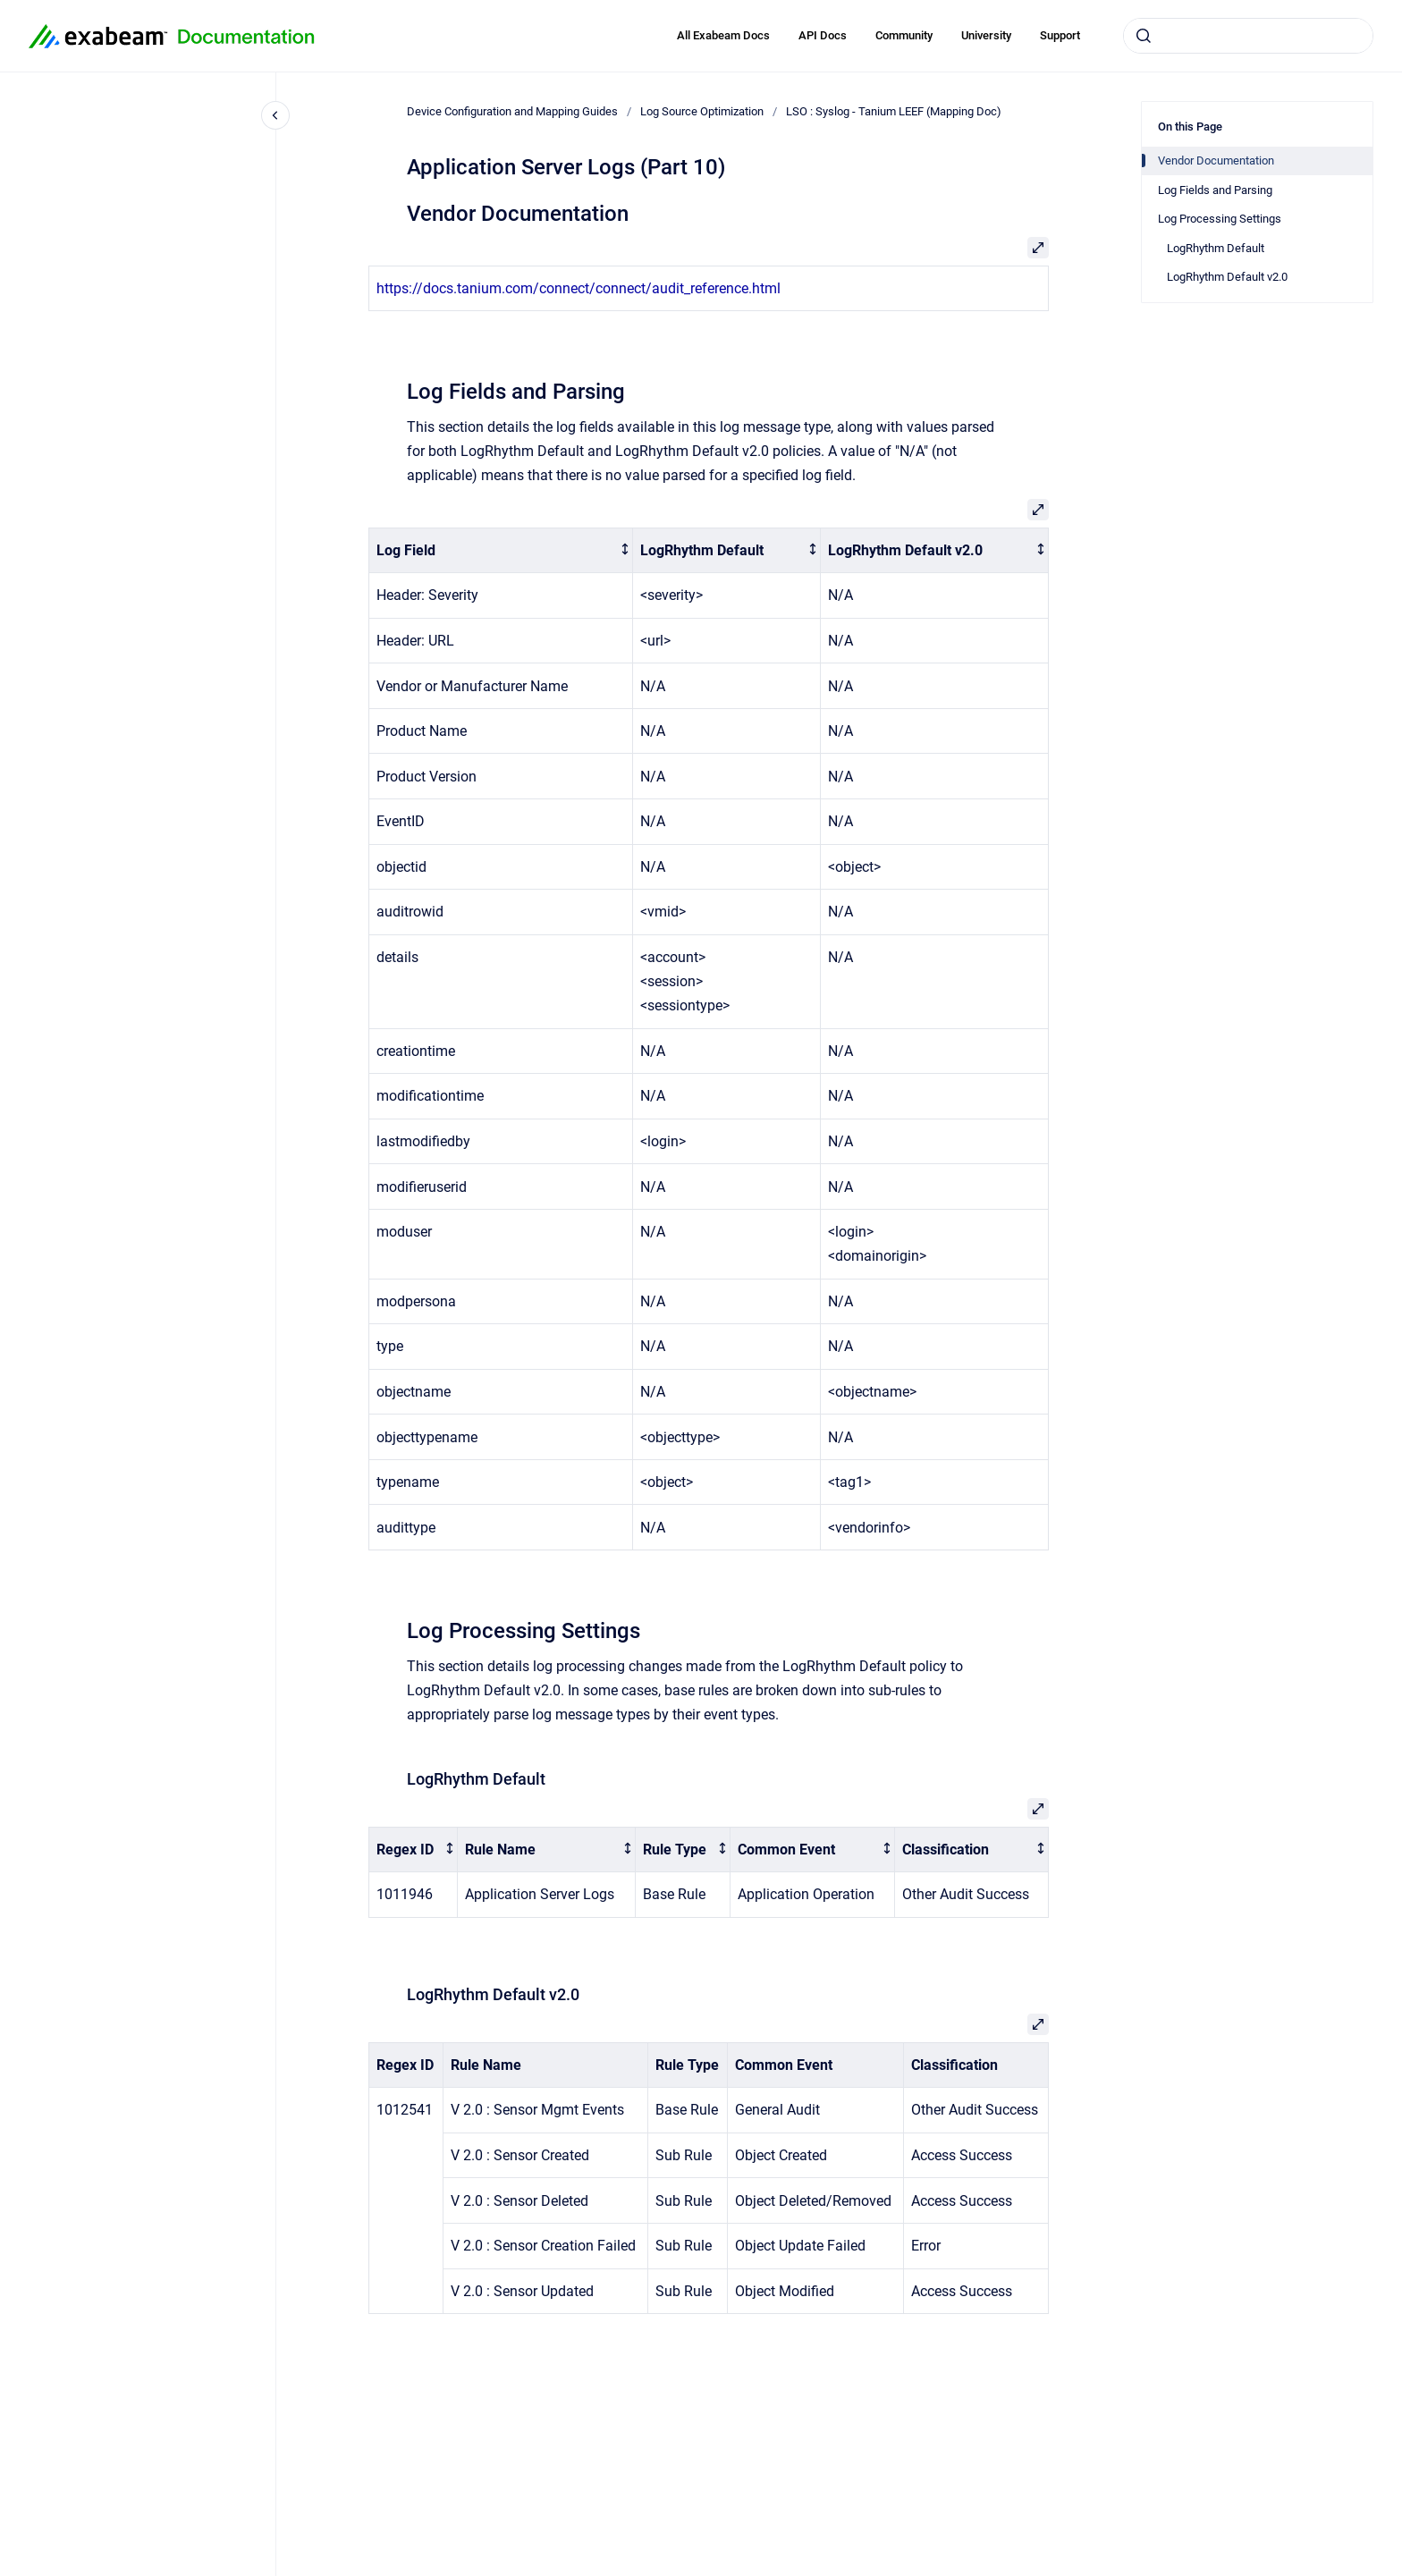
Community (904, 35)
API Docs (822, 35)
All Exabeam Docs (723, 35)
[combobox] (1248, 36)
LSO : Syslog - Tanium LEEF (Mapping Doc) (893, 111)
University (986, 35)
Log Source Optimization (702, 111)
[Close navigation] (275, 115)
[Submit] (1143, 35)
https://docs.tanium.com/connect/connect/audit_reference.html (578, 288)
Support (1060, 35)
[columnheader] (501, 550)
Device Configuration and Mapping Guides (512, 111)
